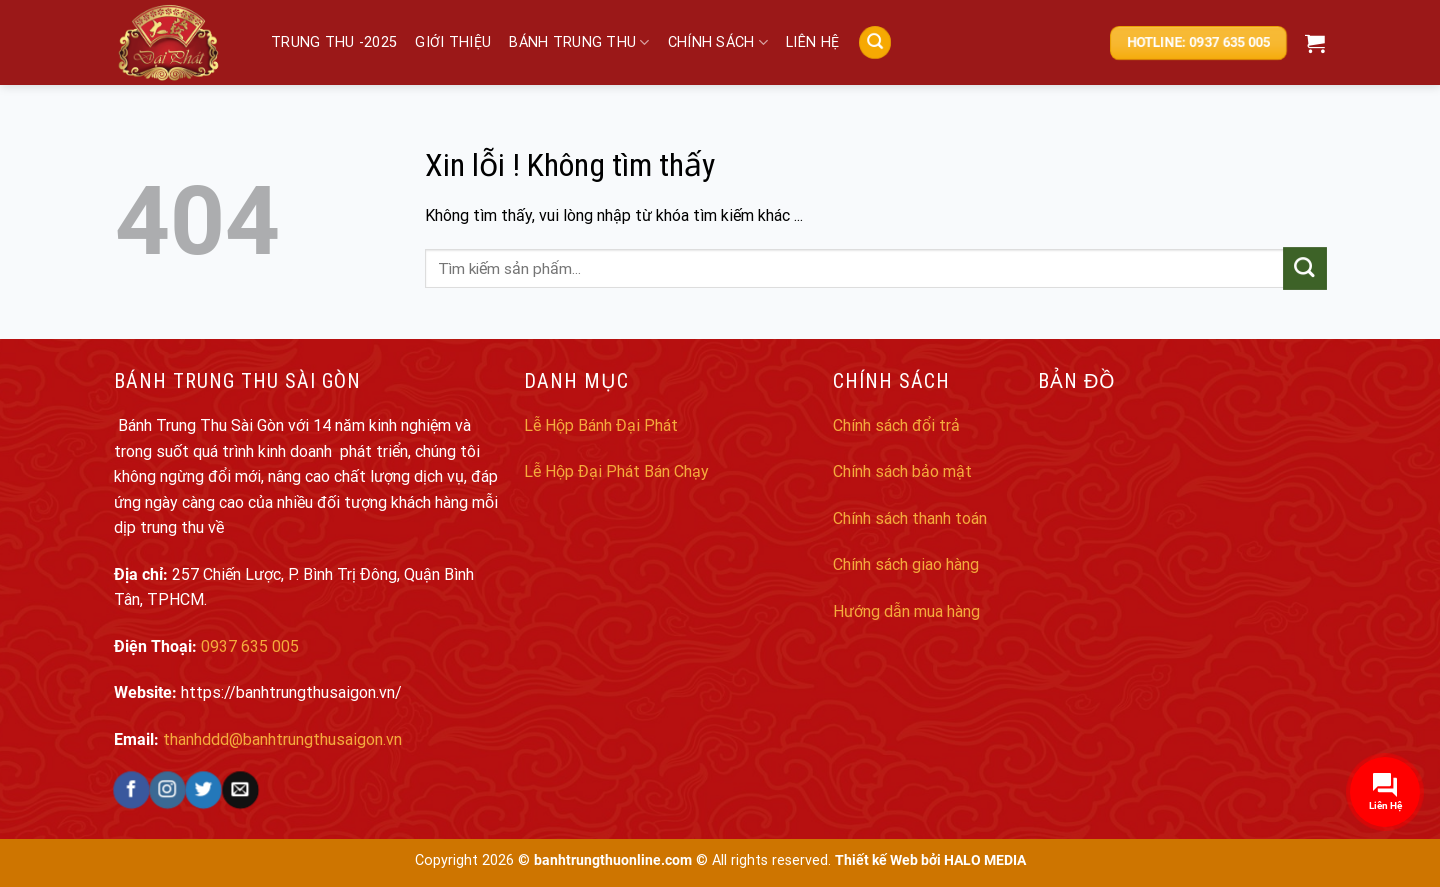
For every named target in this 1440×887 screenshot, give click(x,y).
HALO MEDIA (985, 860)
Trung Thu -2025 (334, 42)
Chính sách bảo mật (902, 471)
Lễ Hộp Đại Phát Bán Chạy (616, 471)
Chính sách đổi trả (896, 425)
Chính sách (718, 42)
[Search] (874, 42)
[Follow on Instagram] (167, 790)
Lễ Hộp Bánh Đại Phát (601, 425)
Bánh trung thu (579, 42)
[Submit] (1305, 269)
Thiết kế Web (876, 860)
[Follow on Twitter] (203, 790)
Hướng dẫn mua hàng (906, 611)
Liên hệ (812, 42)
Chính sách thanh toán (910, 518)
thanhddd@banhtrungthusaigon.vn (282, 739)
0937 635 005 (250, 646)
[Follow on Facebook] (131, 790)
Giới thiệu (453, 42)
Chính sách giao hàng (906, 564)
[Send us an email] (239, 790)
